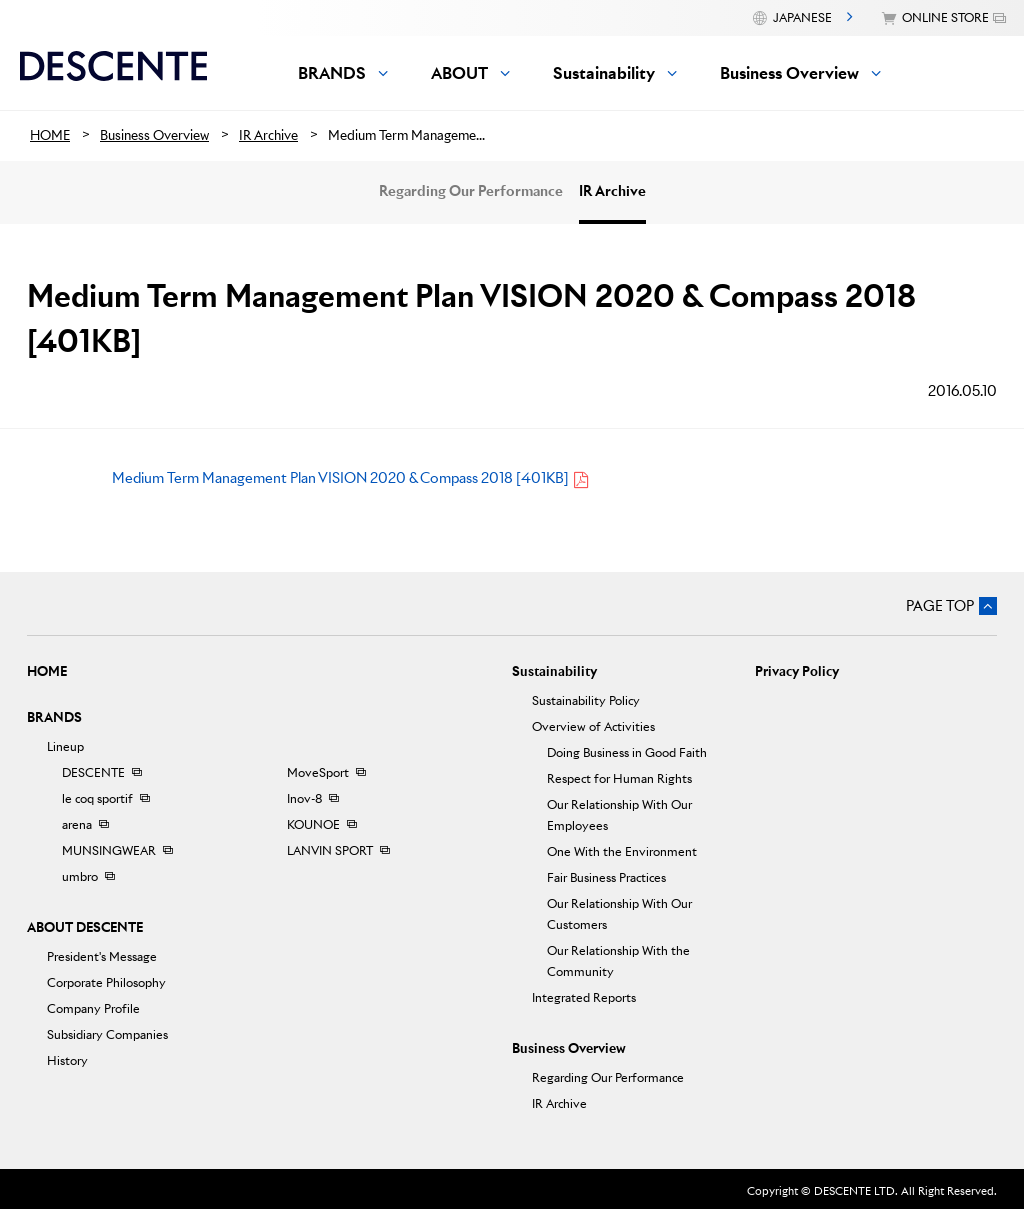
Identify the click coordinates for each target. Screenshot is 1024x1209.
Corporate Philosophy (106, 982)
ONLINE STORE (945, 17)
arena (77, 824)
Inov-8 (304, 798)
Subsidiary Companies (107, 1034)
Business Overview (569, 1048)
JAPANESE (802, 17)
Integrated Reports (584, 997)
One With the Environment (622, 851)
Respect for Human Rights (619, 778)
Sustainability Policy (586, 700)
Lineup (65, 746)
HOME (47, 671)
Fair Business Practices (606, 877)
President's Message (102, 956)
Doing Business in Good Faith (627, 752)
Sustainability (554, 671)
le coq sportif (97, 798)
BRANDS (54, 717)
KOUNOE (313, 824)
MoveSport (318, 772)
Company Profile (93, 1008)
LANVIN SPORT (330, 850)
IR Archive (612, 191)
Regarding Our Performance (471, 191)
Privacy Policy (797, 671)
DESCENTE (93, 772)
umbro (80, 876)
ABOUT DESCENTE (85, 927)
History (67, 1060)
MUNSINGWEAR (109, 850)
